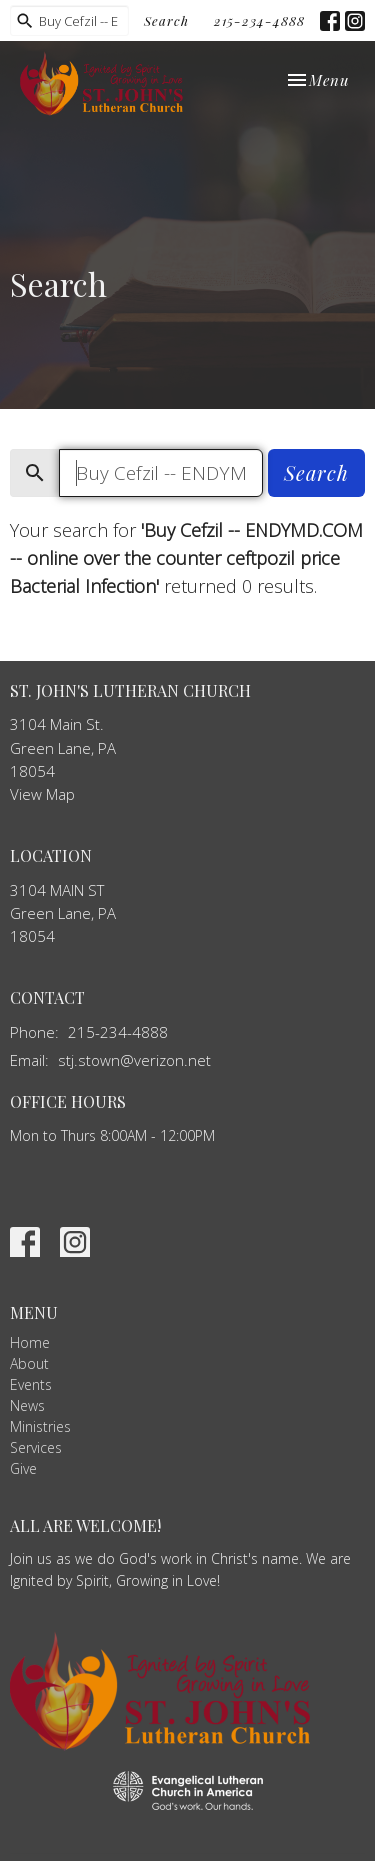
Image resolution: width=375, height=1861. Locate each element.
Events (31, 1384)
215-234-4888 (259, 20)
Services (36, 1447)
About (29, 1363)
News (27, 1405)
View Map (42, 794)
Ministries (40, 1426)
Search (166, 20)
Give (23, 1468)
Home (30, 1342)
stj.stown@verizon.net (134, 1060)
